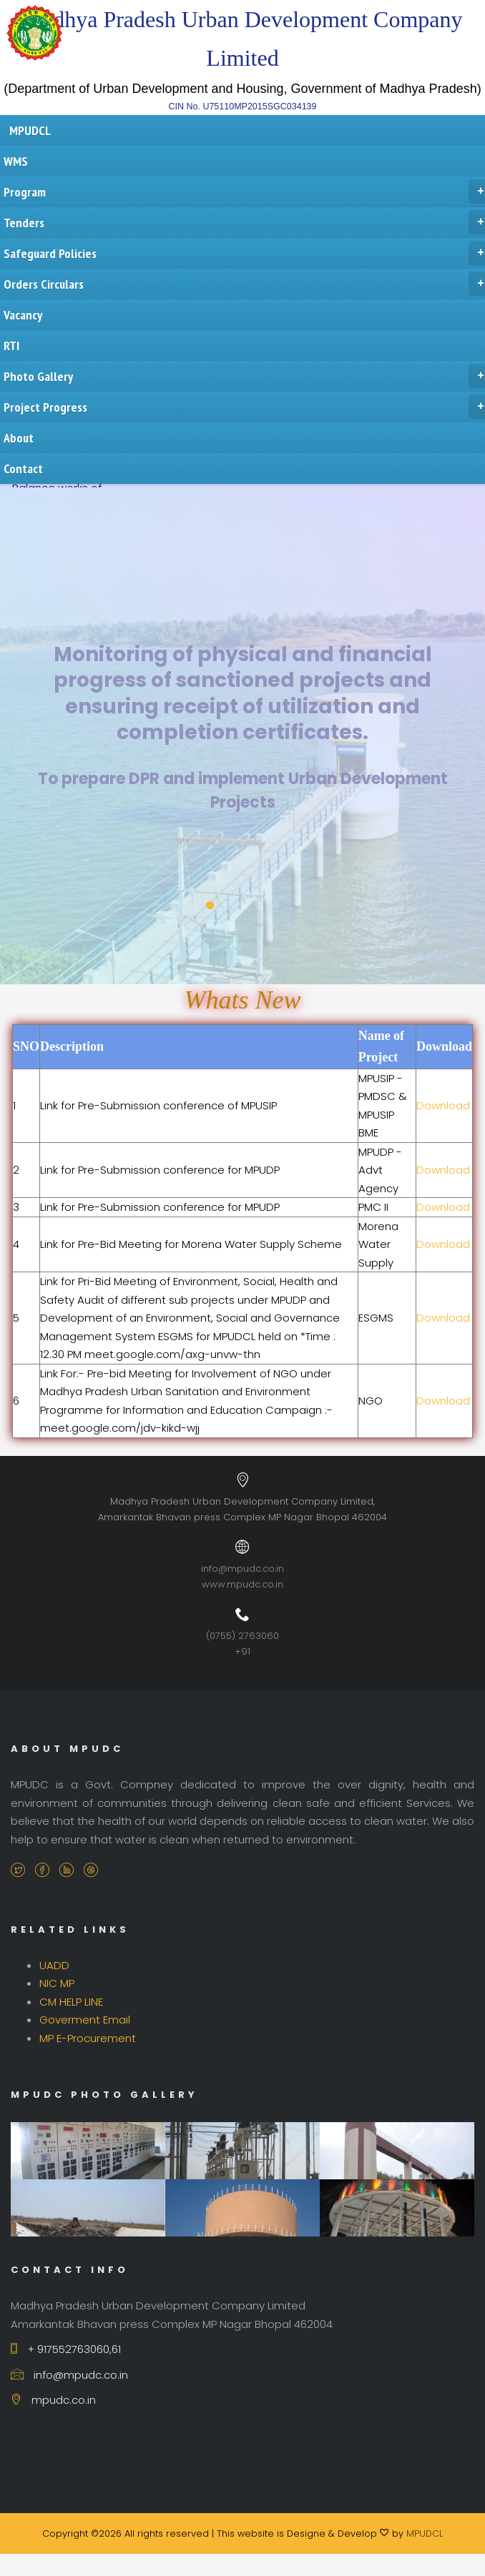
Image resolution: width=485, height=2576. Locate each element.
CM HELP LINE (71, 2001)
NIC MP (56, 1983)
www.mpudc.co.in (242, 1584)
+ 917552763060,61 (66, 2349)
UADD (54, 1965)
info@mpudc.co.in (242, 1568)
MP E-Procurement (87, 2038)
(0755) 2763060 (242, 1636)
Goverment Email (84, 2019)
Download (443, 1105)
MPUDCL (424, 2533)
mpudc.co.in (53, 2399)
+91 (242, 1651)
